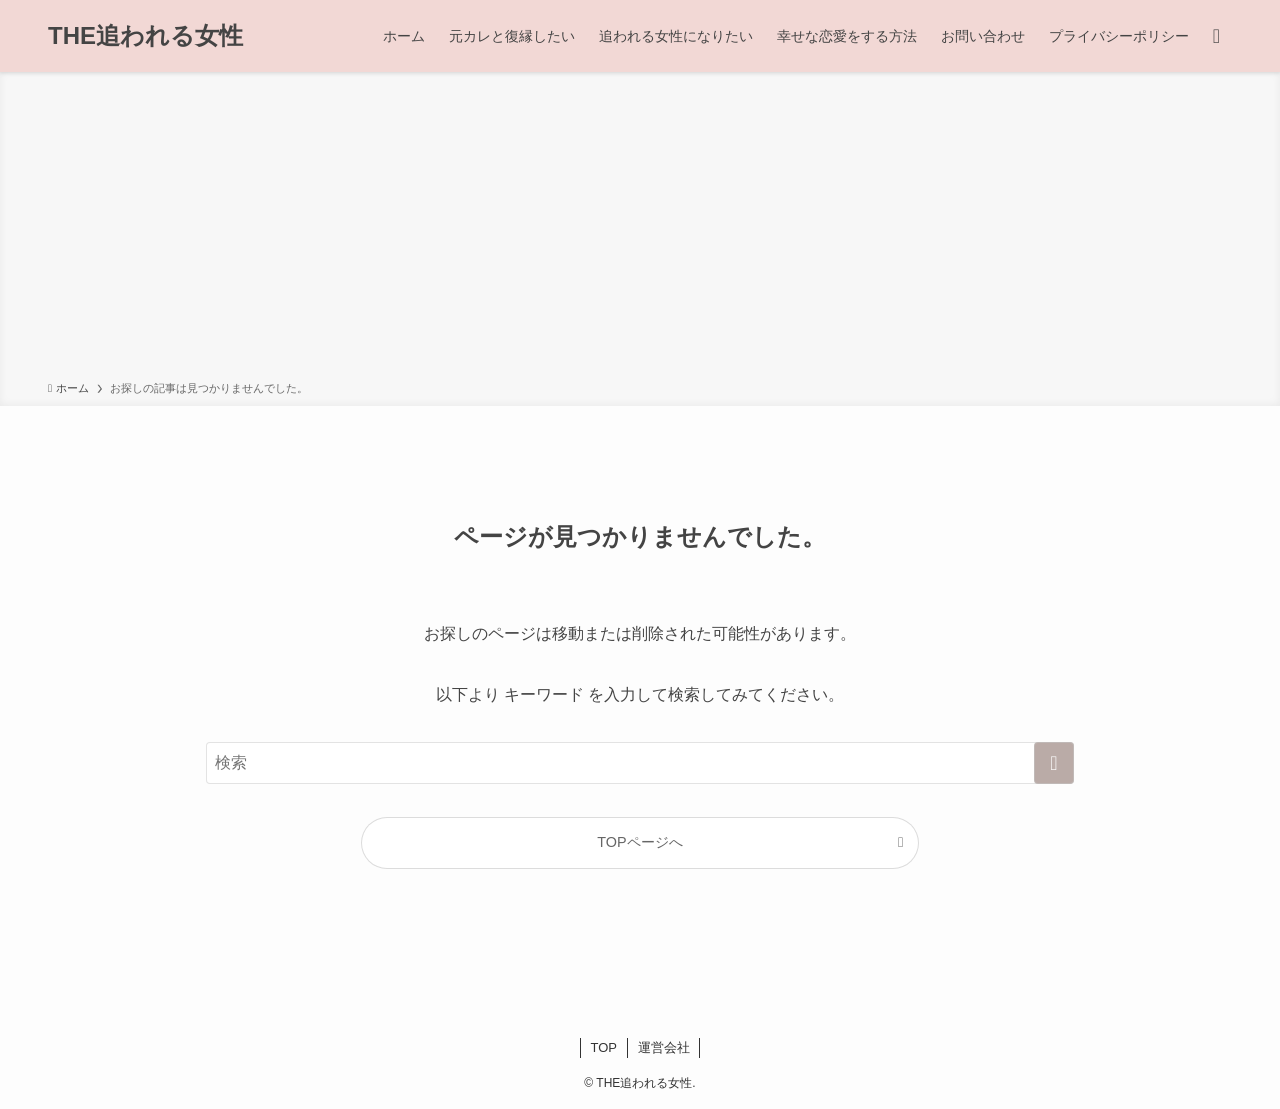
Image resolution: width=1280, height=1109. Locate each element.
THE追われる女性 (145, 36)
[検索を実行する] (1054, 763)
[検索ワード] (640, 763)
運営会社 (664, 1047)
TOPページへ (639, 842)
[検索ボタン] (1216, 36)
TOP (604, 1047)
